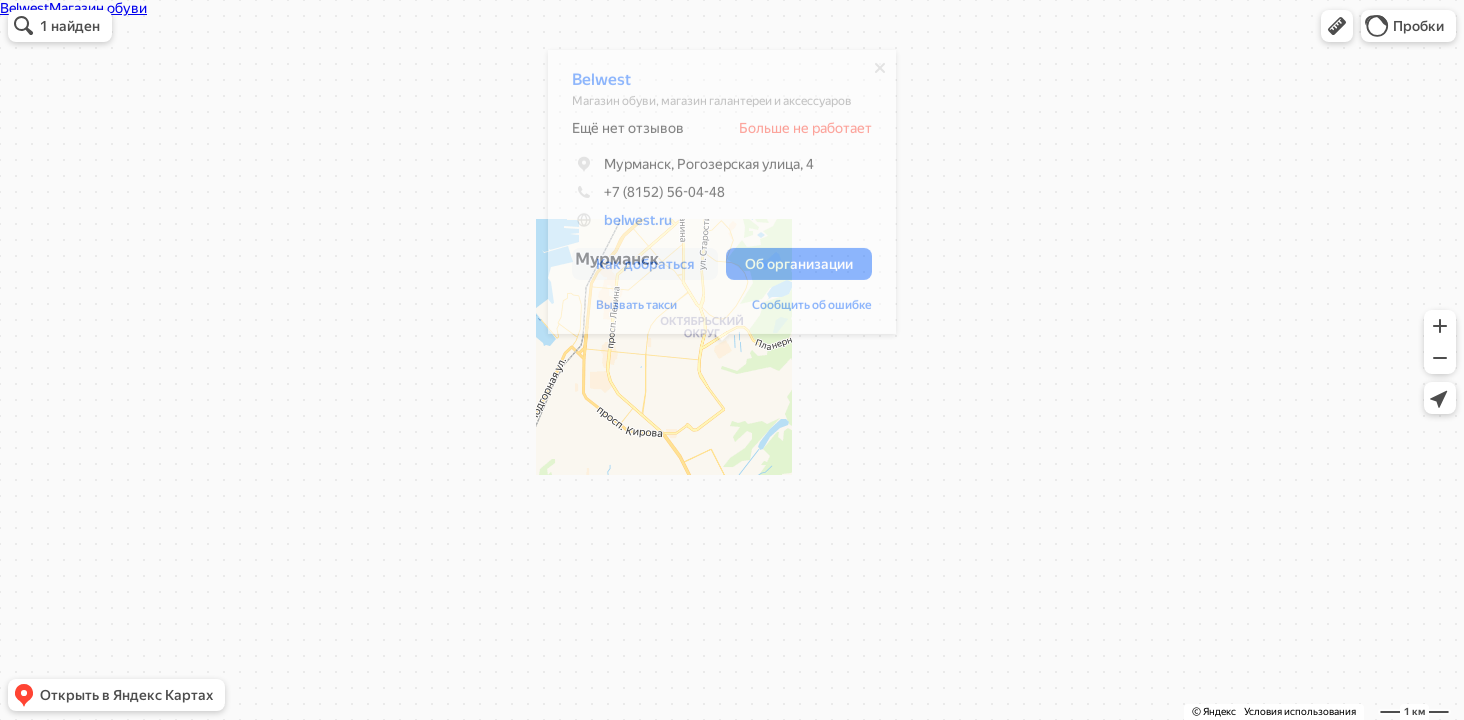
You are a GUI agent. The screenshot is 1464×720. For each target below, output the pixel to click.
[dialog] (722, 197)
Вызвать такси (636, 310)
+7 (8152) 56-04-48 (648, 197)
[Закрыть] (880, 73)
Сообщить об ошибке (812, 310)
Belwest (601, 84)
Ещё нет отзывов (628, 133)
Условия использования (1300, 711)
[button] (1337, 26)
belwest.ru (638, 225)
